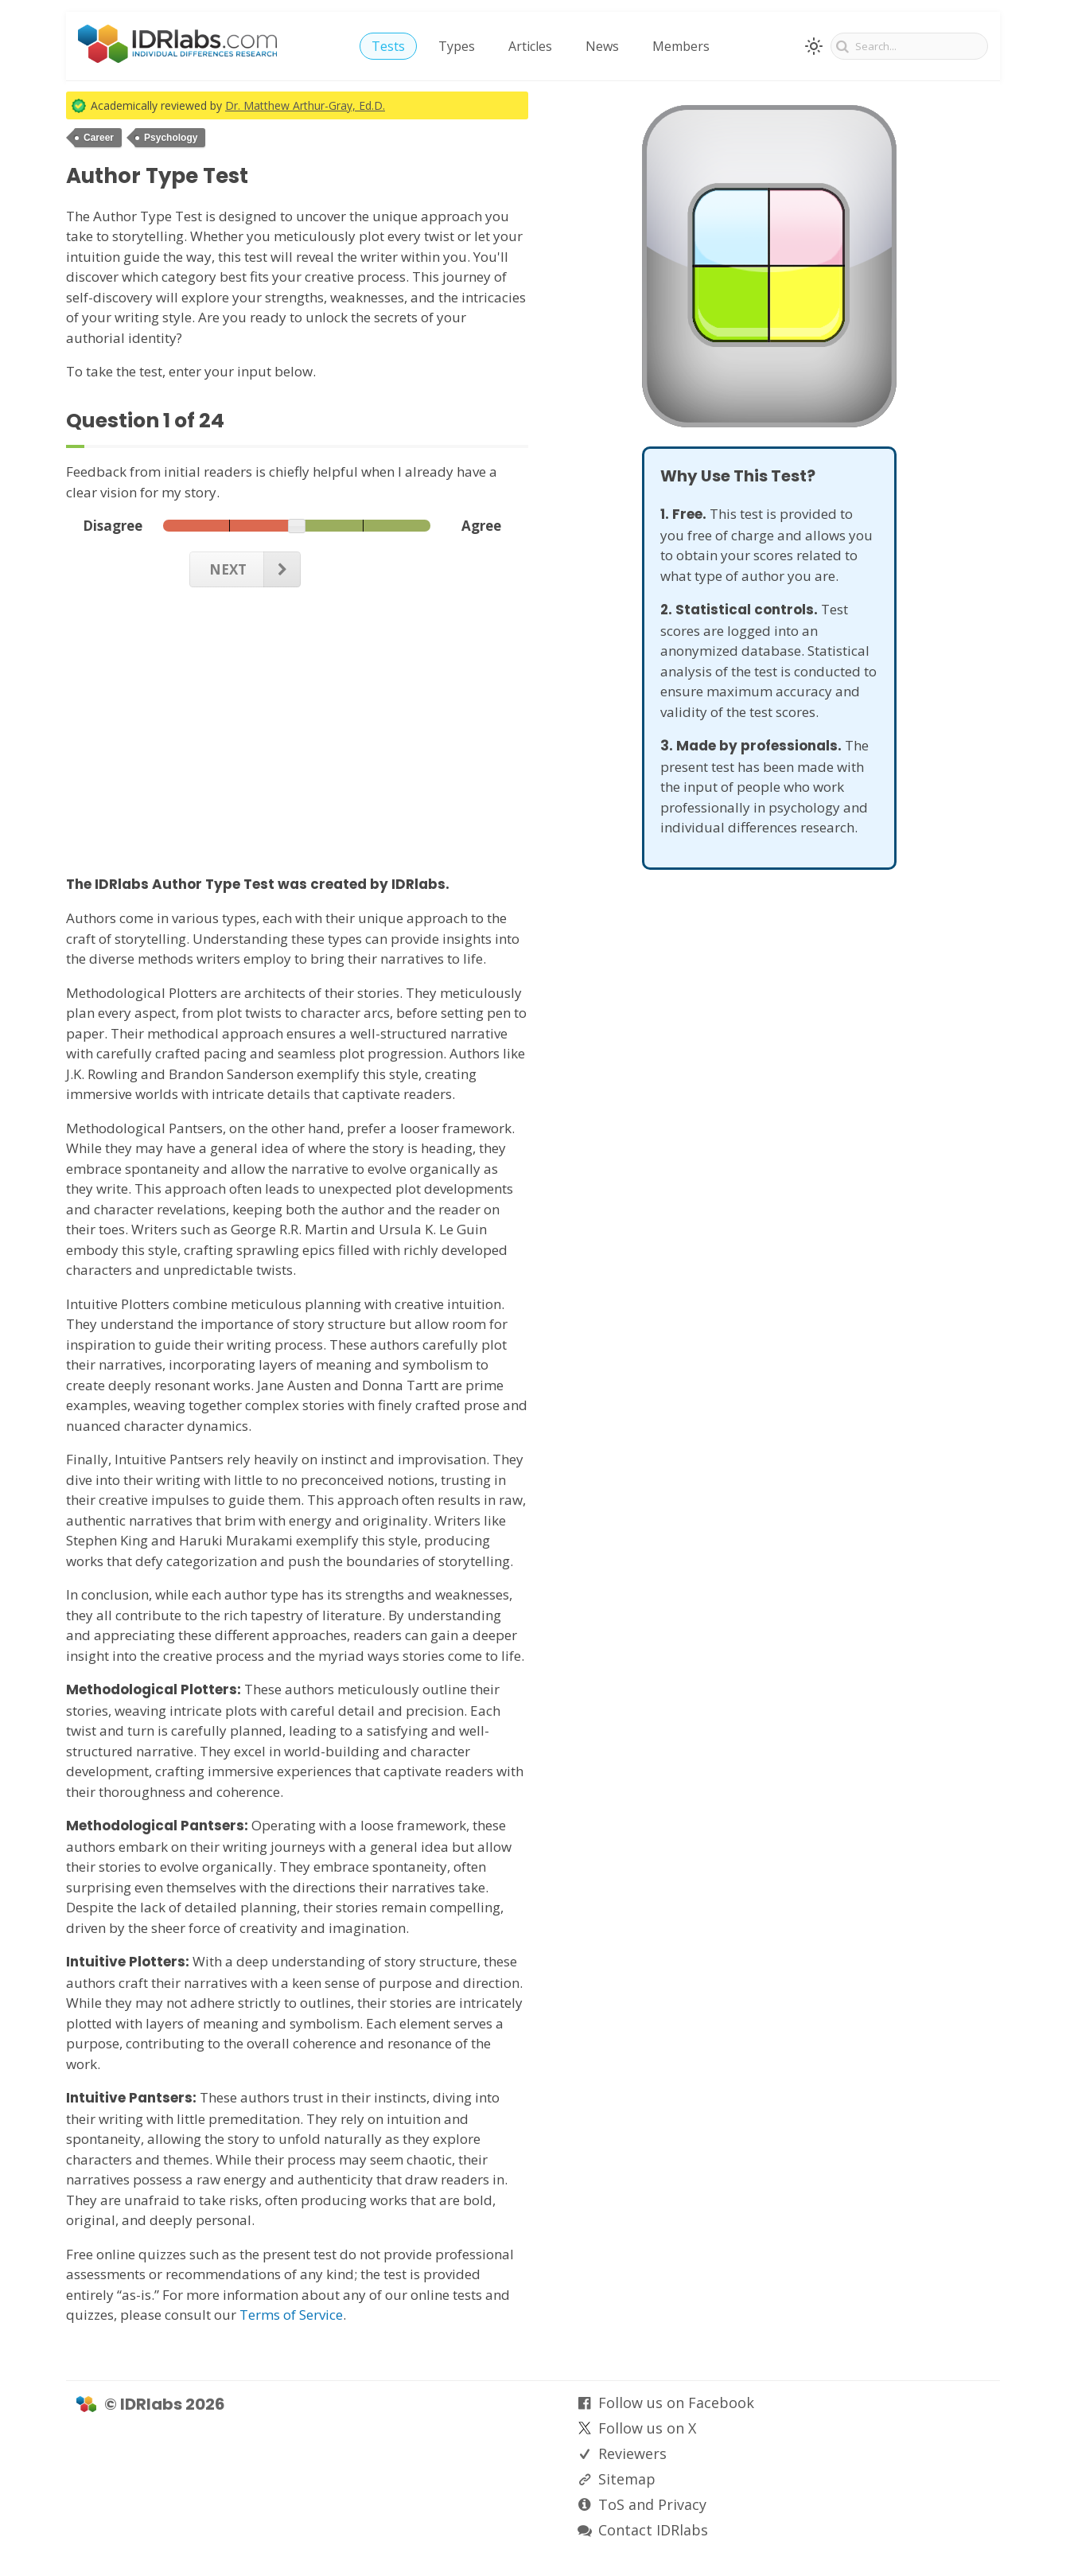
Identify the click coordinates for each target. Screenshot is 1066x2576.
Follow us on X (647, 2428)
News (602, 46)
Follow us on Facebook (676, 2402)
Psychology (170, 137)
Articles (530, 46)
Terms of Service (291, 2314)
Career (99, 137)
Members (681, 46)
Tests (388, 46)
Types (456, 46)
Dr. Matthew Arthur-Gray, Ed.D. (305, 105)
